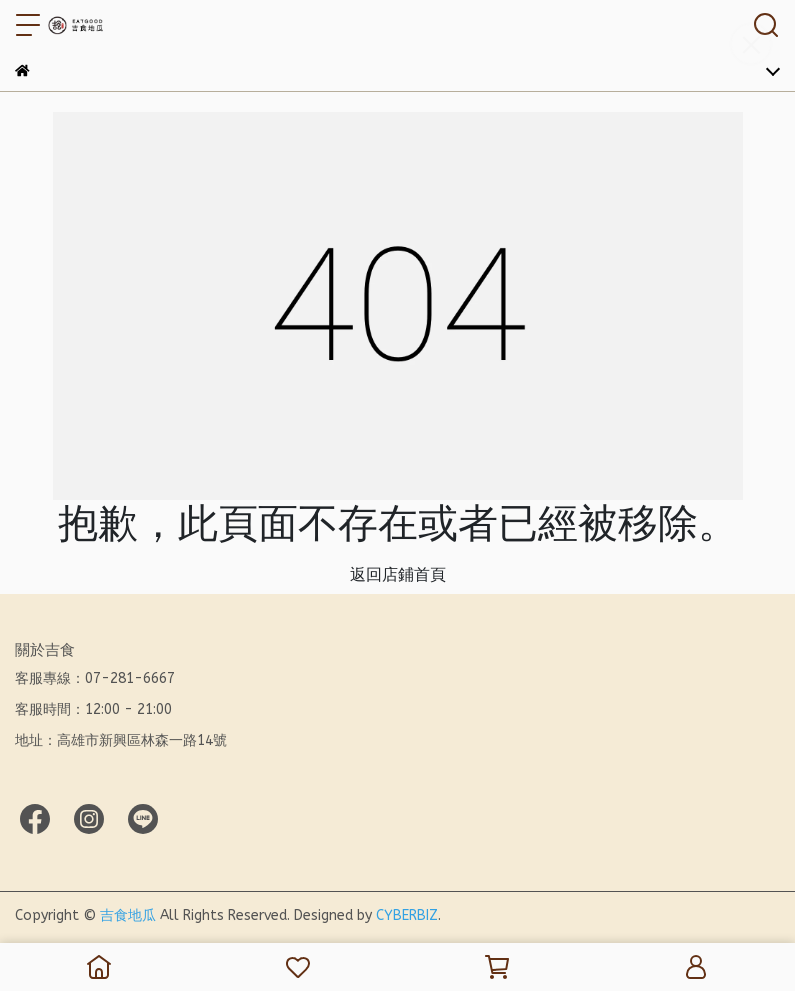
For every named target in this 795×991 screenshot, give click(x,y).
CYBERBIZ (407, 915)
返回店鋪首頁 (398, 574)
